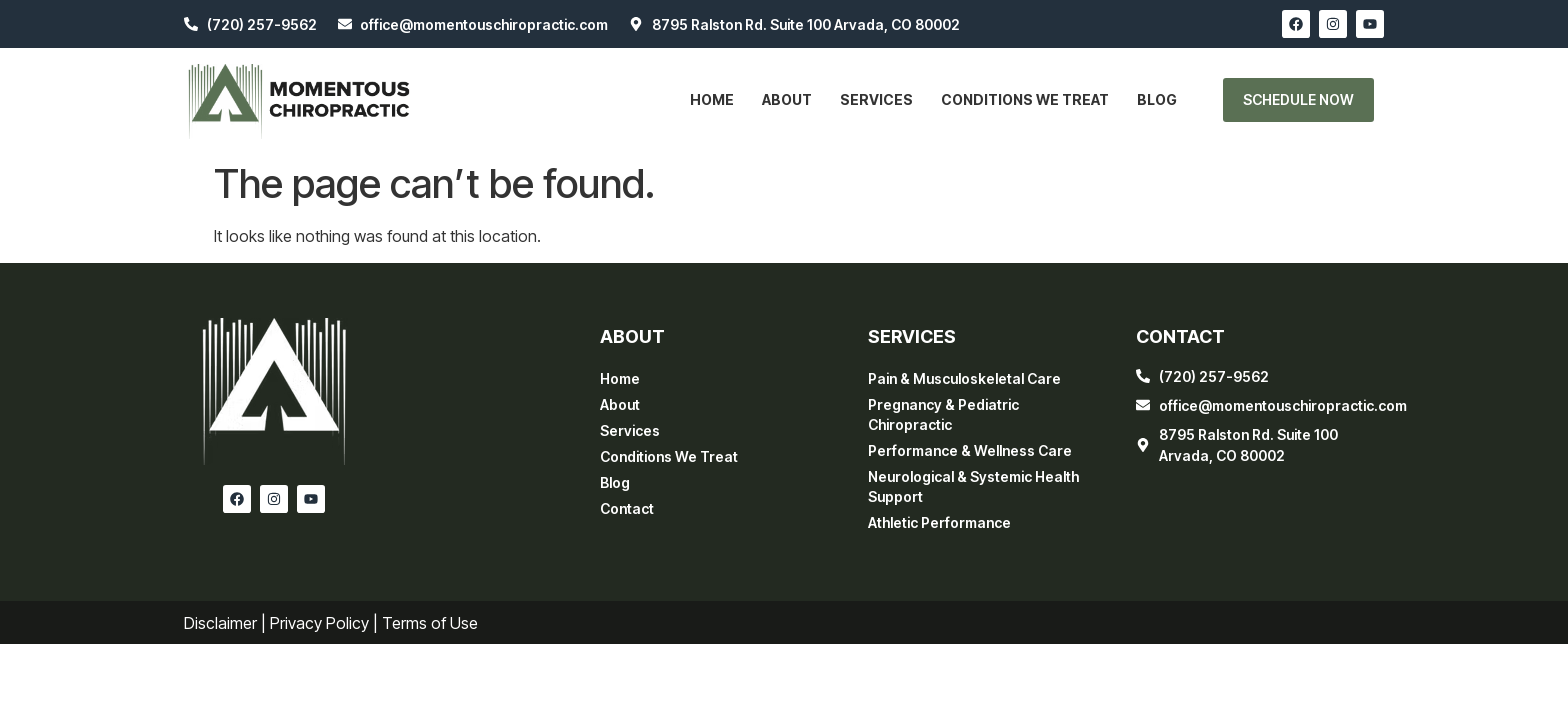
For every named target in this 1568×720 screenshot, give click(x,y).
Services (876, 99)
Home (712, 99)
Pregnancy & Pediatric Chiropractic (943, 414)
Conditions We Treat (1025, 99)
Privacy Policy (319, 623)
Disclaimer (220, 623)
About (787, 99)
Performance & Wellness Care (970, 450)
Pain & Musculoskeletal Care (964, 378)
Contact (627, 508)
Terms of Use (430, 623)
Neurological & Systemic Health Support (973, 486)
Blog (1157, 99)
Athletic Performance (939, 522)
